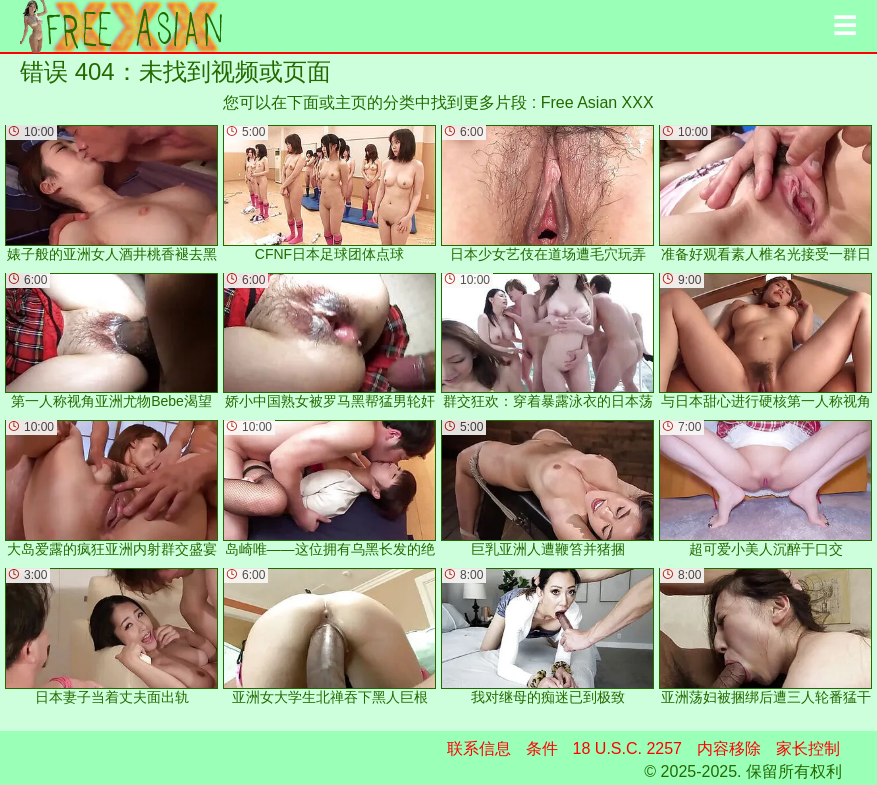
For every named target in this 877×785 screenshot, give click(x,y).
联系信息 (479, 748)
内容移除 (729, 748)
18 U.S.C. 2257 (627, 748)
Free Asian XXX (597, 102)
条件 (542, 748)
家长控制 (808, 748)
